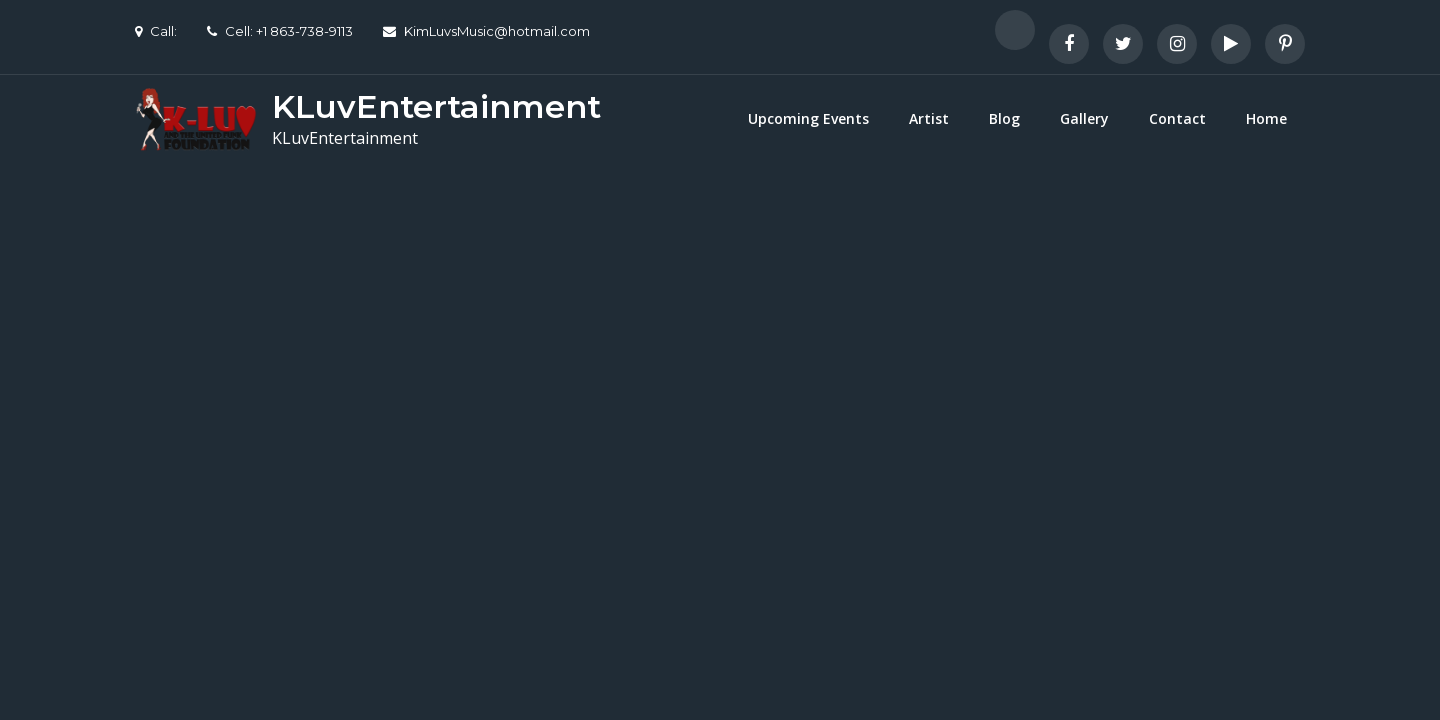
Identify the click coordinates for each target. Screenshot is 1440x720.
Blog (1004, 118)
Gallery (1084, 118)
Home (1266, 118)
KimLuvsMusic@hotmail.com (486, 31)
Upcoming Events (808, 118)
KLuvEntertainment (436, 106)
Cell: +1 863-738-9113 (280, 31)
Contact (1177, 118)
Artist (929, 118)
